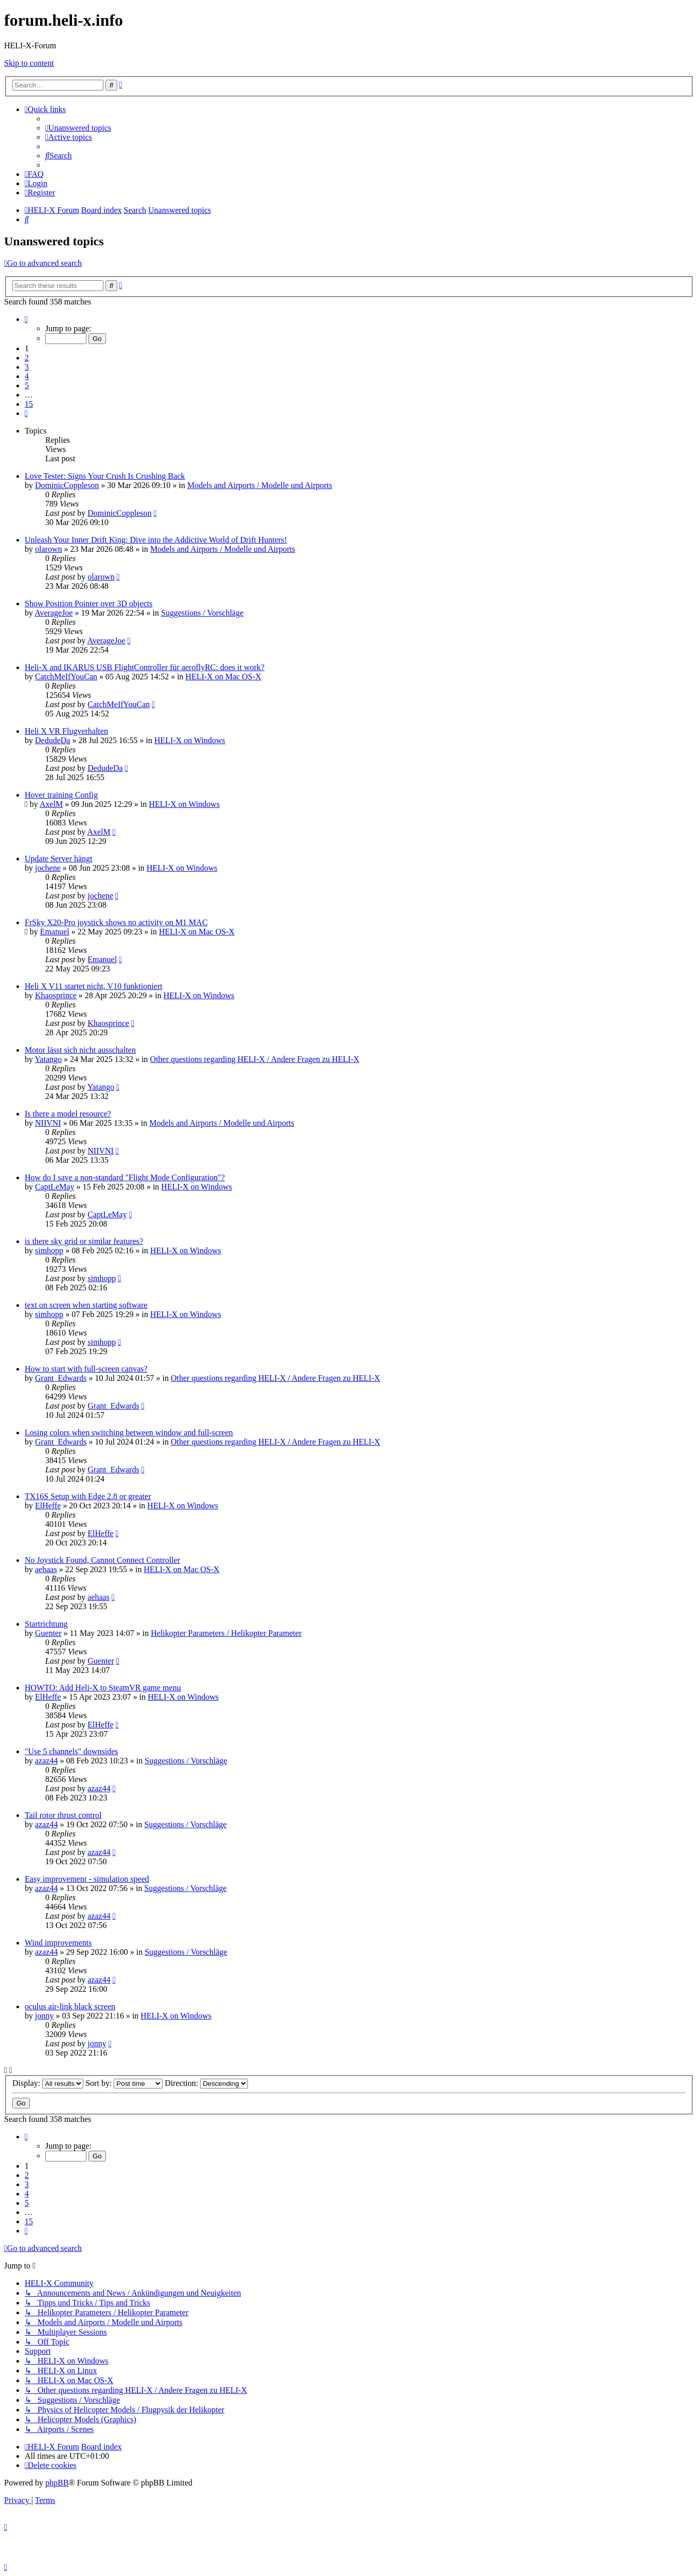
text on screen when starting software (86, 1305)
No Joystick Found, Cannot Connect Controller (102, 1560)
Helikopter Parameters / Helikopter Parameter (226, 1633)
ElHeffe (48, 1505)
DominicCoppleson (67, 485)
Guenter (48, 1633)
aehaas (46, 1569)
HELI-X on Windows (189, 740)
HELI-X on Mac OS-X (223, 676)
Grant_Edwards (60, 1378)
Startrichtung (46, 1623)
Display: (47, 2083)
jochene (48, 867)
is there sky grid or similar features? (84, 1241)
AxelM (51, 804)
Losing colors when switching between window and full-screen (129, 1432)
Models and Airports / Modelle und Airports (259, 485)
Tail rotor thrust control (63, 1815)
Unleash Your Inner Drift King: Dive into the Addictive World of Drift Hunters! (156, 539)
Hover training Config (61, 794)
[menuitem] (78, 127)
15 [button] (29, 404)
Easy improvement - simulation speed (87, 1879)
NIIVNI (48, 1123)
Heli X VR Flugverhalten (66, 731)
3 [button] (27, 367)
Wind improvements (58, 1942)
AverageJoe (53, 612)
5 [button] (27, 385)
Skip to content (29, 63)
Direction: (206, 2083)
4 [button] (27, 376)
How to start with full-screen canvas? (86, 1368)
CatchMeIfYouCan (66, 676)
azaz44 (46, 1760)
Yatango (48, 1059)
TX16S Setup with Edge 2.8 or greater (88, 1496)
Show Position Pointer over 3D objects (88, 603)
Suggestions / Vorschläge (202, 612)
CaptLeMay (54, 1186)
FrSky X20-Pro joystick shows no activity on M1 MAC (116, 922)
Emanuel (54, 931)
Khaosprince (56, 995)
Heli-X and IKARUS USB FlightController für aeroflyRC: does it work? (144, 667)
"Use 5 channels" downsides (71, 1751)
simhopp (49, 1250)
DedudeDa (52, 740)
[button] (26, 319)
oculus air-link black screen (70, 2006)
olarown (48, 549)
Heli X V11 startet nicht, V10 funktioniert (94, 986)
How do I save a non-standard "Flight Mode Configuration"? (125, 1177)
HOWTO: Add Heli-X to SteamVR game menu (103, 1687)
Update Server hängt (59, 858)
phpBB (56, 2482)
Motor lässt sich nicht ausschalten (80, 1050)
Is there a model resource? (68, 1113)
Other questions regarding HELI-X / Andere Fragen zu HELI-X (255, 1059)
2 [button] (27, 357)
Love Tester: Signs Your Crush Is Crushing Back (105, 476)
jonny (44, 2015)
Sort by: (124, 2083)
